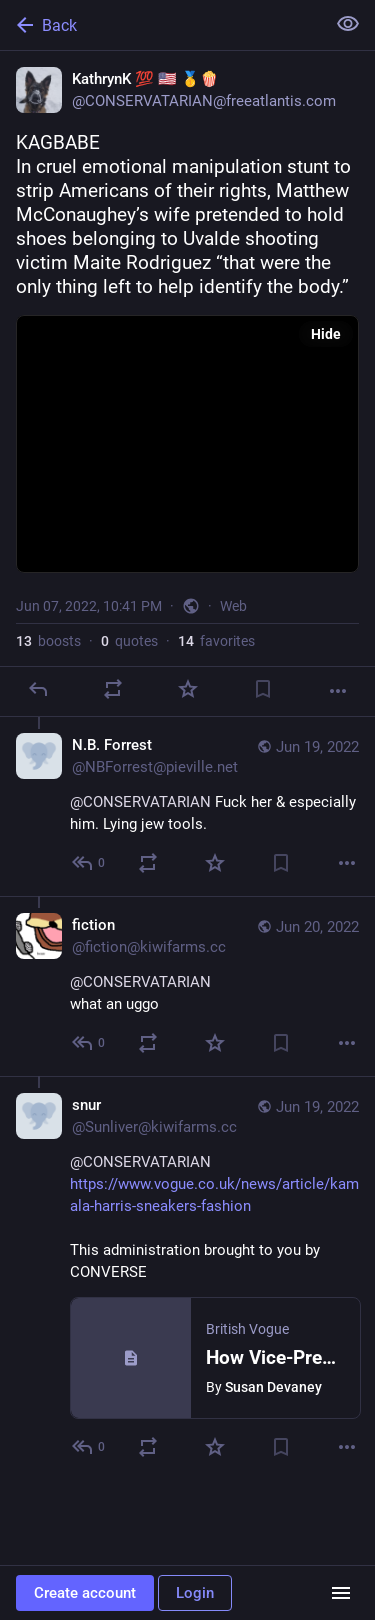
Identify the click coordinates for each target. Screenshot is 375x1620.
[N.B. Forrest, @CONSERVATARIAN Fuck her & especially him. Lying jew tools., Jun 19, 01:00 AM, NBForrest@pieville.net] (187, 806)
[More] (338, 691)
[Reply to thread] (89, 863)
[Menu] (341, 1593)
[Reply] (38, 689)
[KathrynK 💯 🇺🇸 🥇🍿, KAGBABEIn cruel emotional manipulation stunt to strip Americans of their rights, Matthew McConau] (187, 384)
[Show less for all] (348, 24)
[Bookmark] (263, 689)
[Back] (160, 25)
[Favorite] (188, 689)
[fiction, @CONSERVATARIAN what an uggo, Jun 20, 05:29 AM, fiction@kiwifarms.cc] (187, 986)
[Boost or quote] (113, 689)
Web (233, 606)
